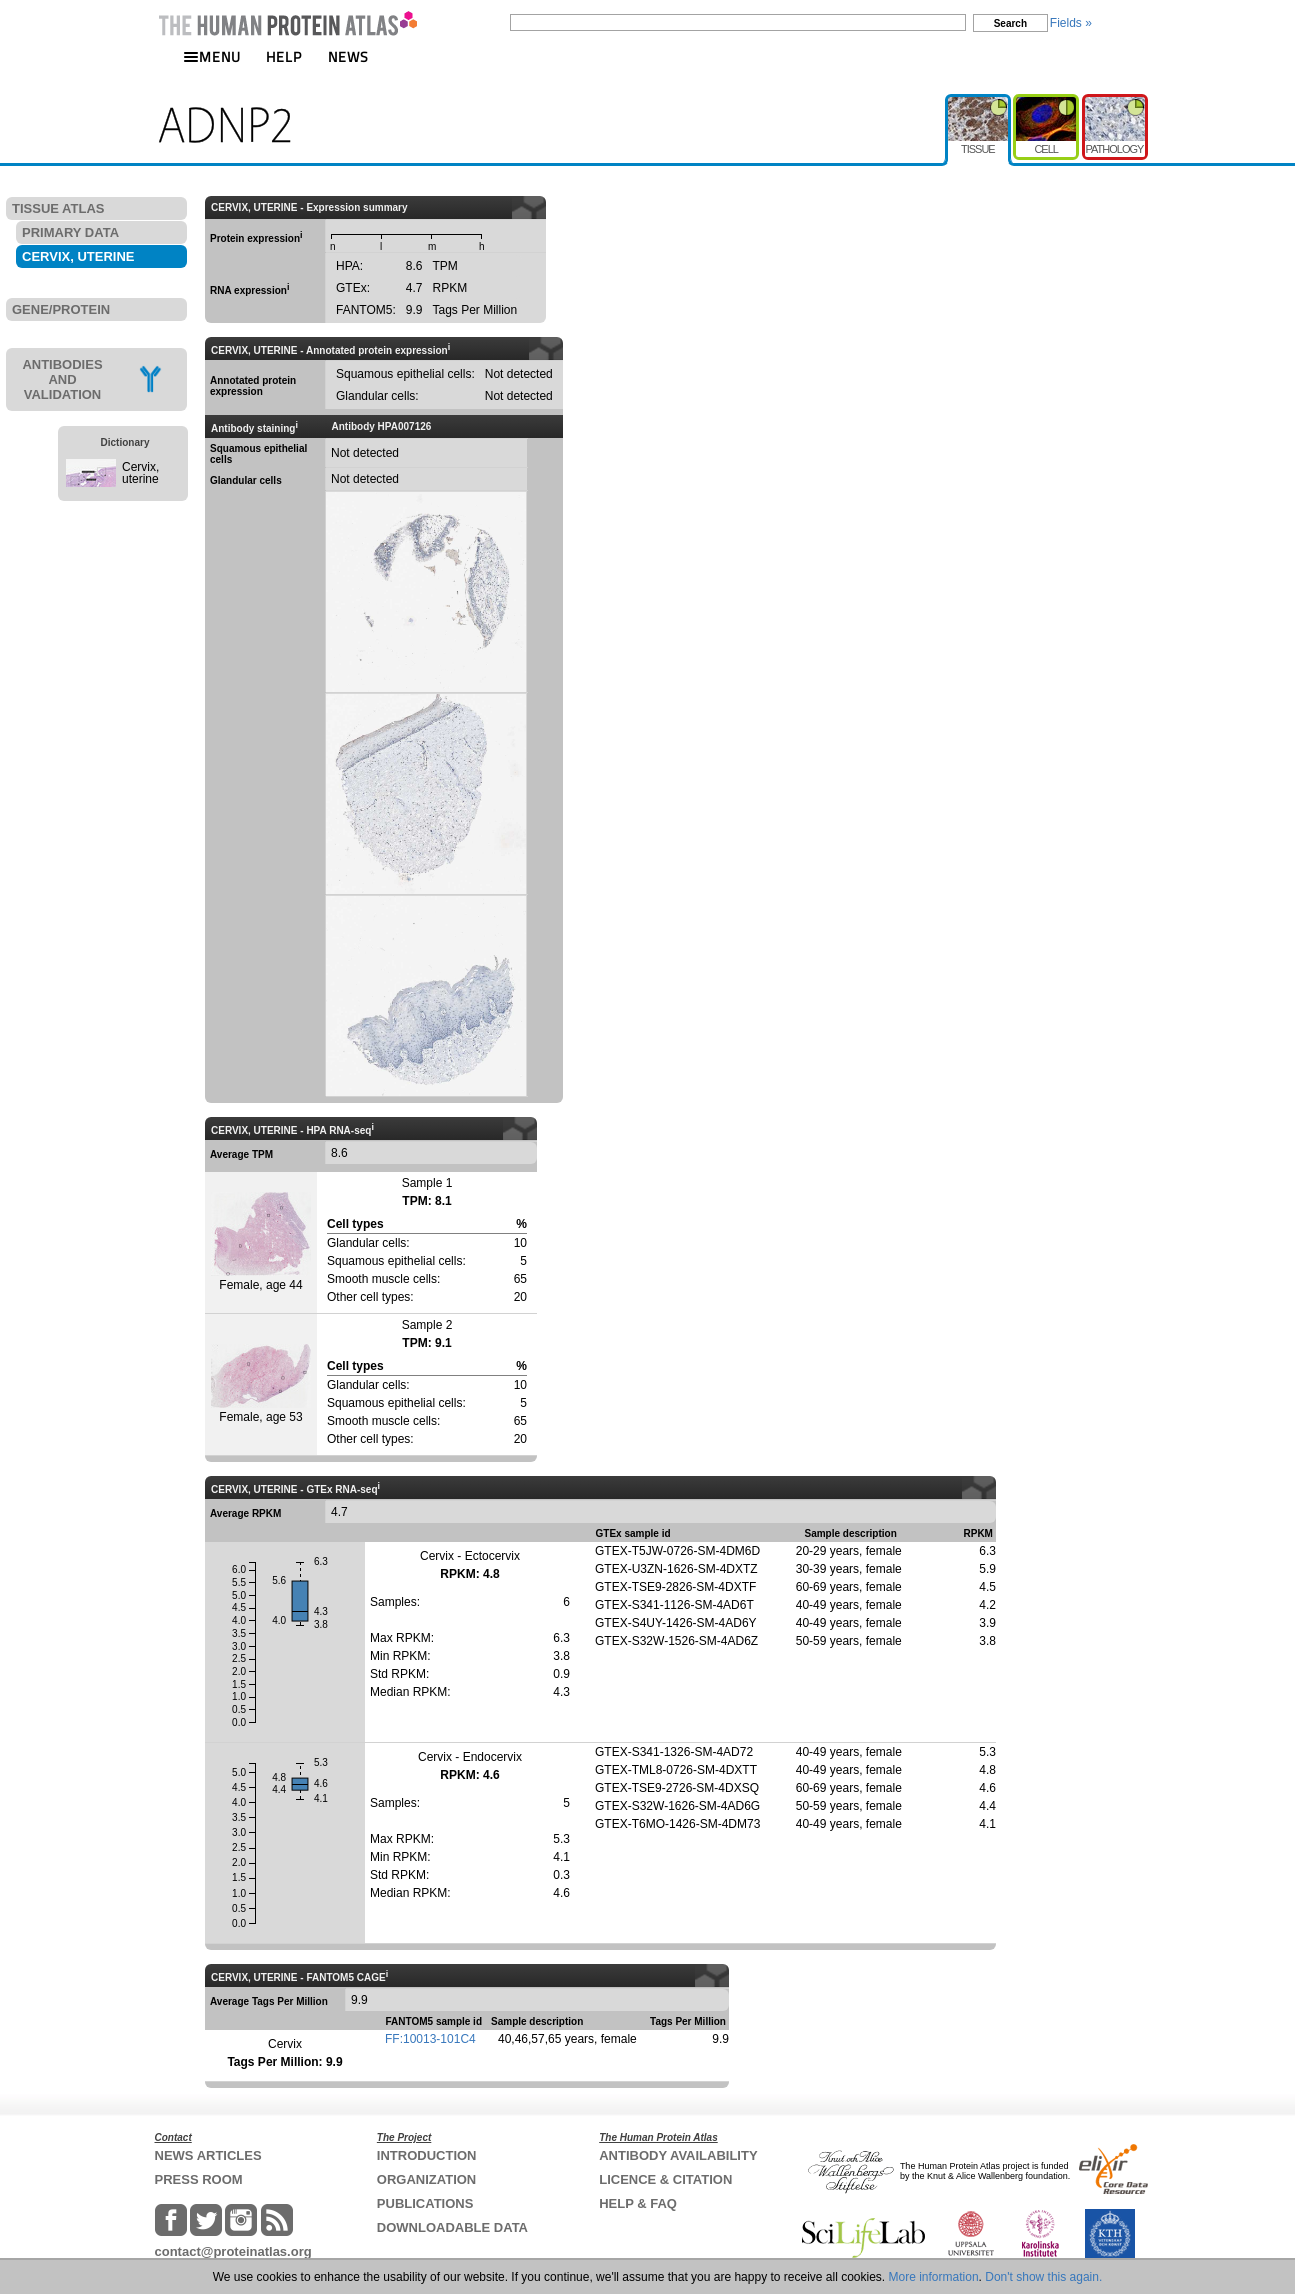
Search (1010, 23)
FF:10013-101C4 (430, 2039)
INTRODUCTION (427, 2155)
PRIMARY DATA (70, 232)
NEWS (348, 56)
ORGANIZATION (426, 2179)
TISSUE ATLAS (58, 208)
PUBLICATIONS (425, 2203)
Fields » (1071, 23)
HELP (284, 56)
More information (934, 2277)
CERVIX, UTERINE (78, 256)
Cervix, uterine (140, 473)
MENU (212, 56)
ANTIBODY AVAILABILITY (678, 2155)
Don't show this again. (1043, 2277)
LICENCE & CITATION (665, 2179)
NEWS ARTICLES (208, 2155)
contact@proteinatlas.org (233, 2251)
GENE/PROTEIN (61, 309)
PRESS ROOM (199, 2179)
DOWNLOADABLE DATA (452, 2227)
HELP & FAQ (638, 2203)
